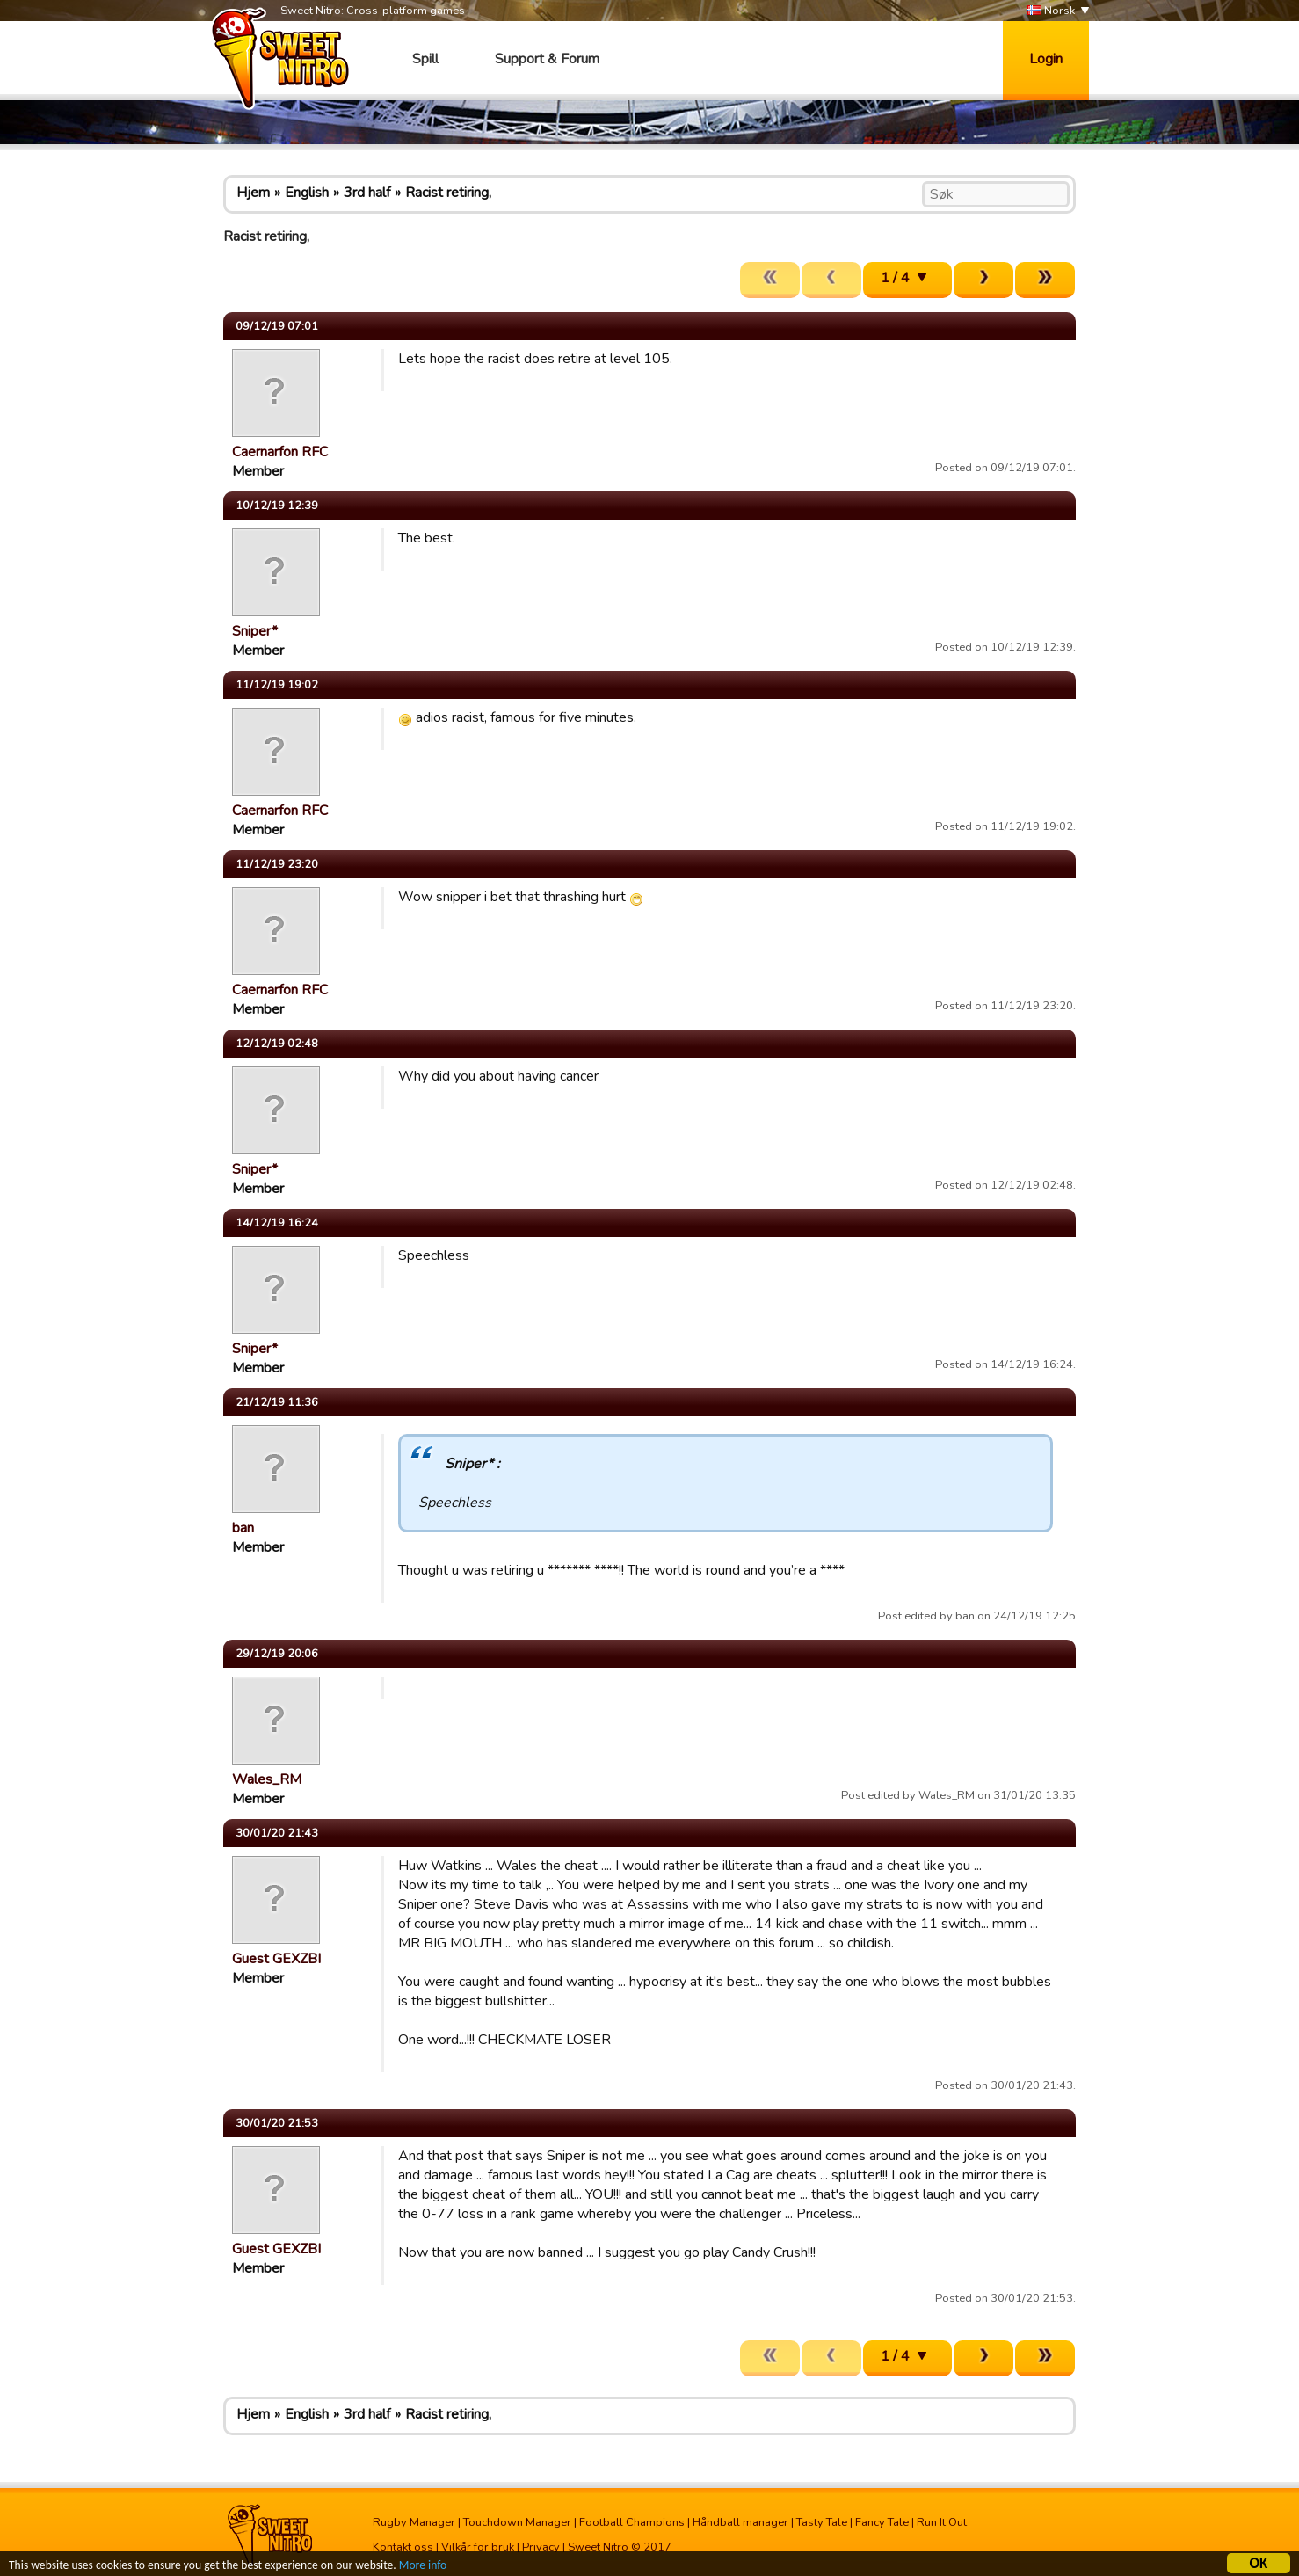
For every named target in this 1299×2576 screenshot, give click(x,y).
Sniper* (255, 631)
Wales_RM (266, 1779)
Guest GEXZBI (276, 1958)
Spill (425, 59)
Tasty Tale (821, 2522)
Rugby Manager (414, 2522)
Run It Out (942, 2522)
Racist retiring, (448, 192)
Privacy (541, 2547)
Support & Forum (547, 59)
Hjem (253, 192)
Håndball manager (740, 2522)
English (307, 192)
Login (1046, 59)
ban (243, 1528)
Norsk (1051, 11)
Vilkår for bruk (477, 2547)
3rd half (367, 192)
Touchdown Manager (517, 2522)
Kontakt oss (403, 2547)
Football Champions (632, 2522)
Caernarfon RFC (280, 452)
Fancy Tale (882, 2522)
